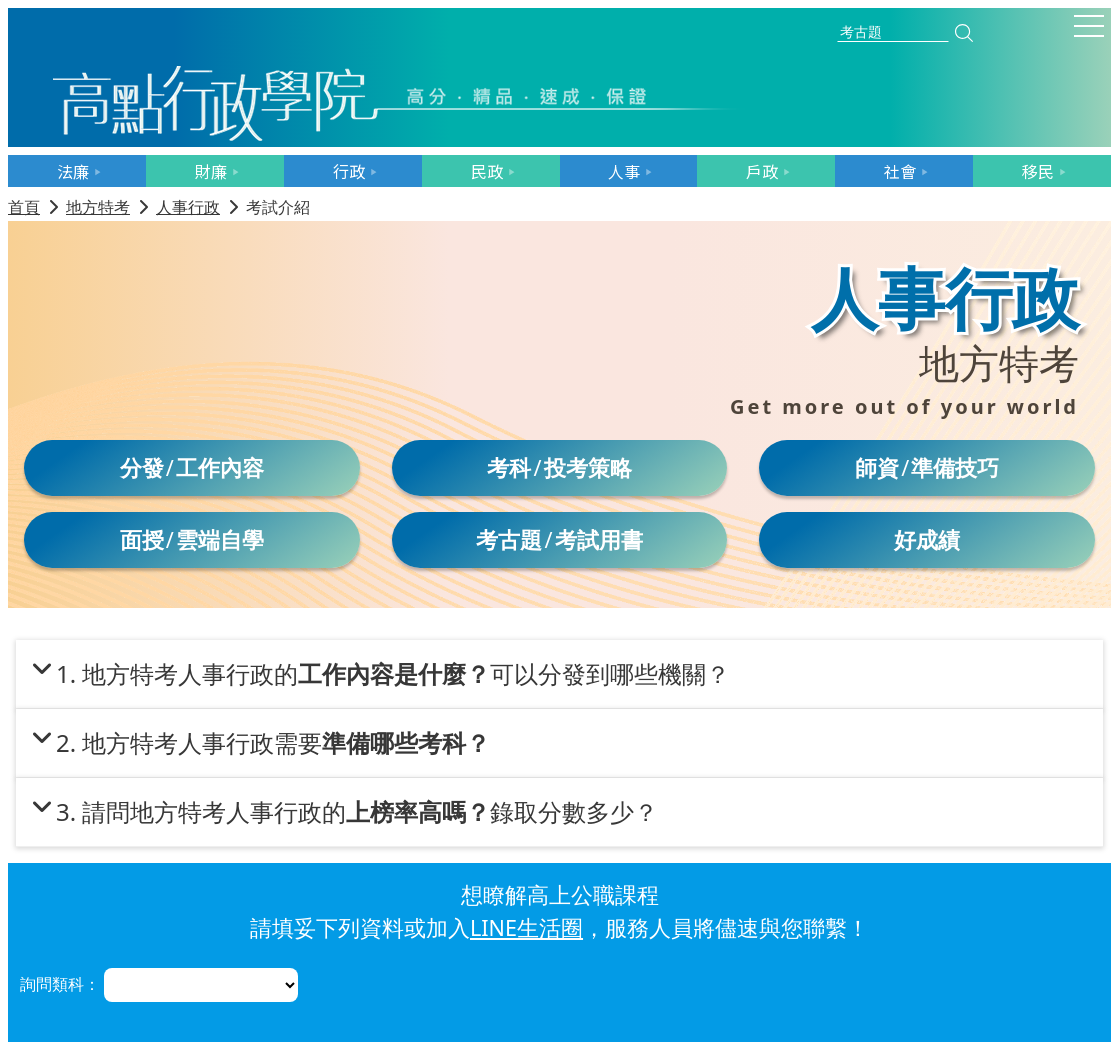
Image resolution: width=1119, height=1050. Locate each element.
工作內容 (220, 467)
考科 (509, 467)
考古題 (509, 539)
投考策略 (588, 467)
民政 (487, 171)
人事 (624, 171)
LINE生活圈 (526, 927)
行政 (349, 171)
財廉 (211, 171)
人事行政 (188, 207)
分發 (142, 467)
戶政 (762, 171)
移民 (1038, 171)
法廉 (73, 171)
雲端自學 (220, 539)
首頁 (24, 207)
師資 (877, 467)
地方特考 (98, 207)
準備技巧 (955, 467)
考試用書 (599, 539)
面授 (142, 539)
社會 (900, 171)
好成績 (927, 539)
